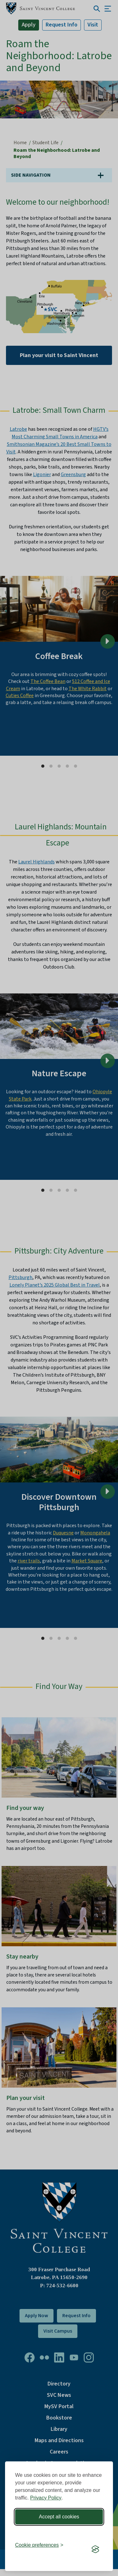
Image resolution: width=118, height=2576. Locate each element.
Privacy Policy (46, 2497)
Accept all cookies (59, 2516)
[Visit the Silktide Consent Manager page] (95, 2549)
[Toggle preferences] (39, 2545)
